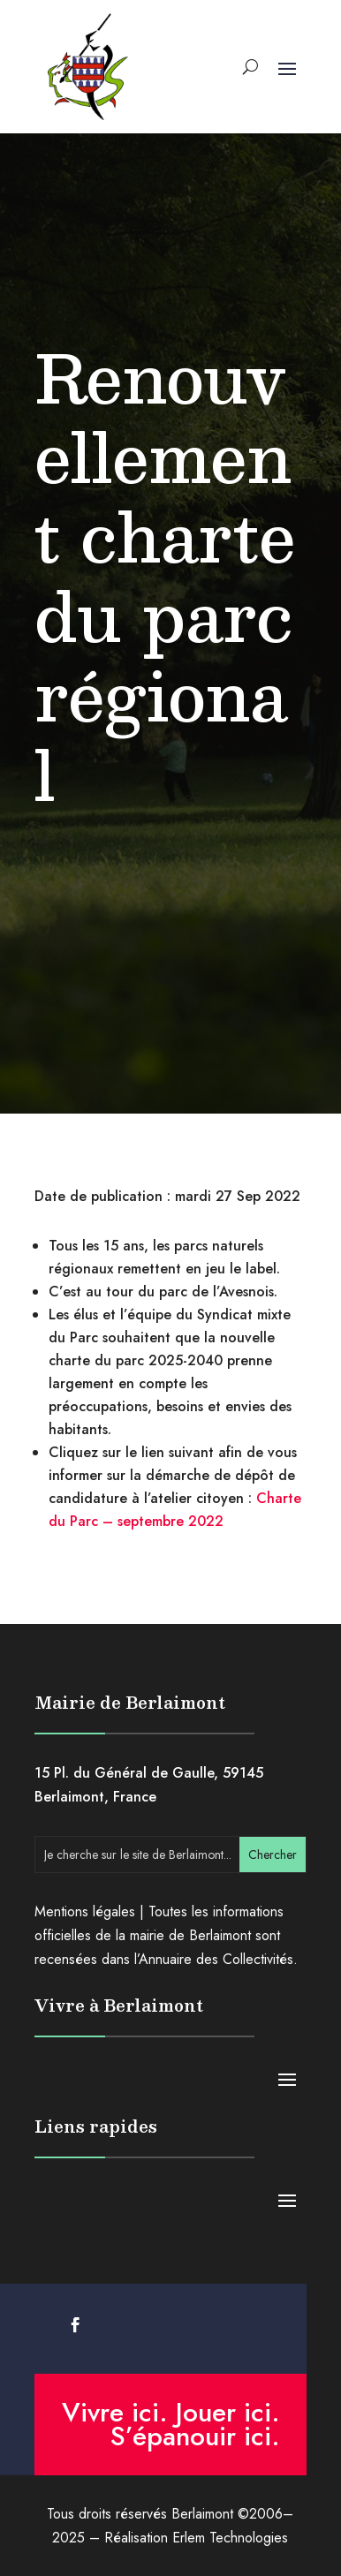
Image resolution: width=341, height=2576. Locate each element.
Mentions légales (84, 1911)
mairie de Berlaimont (190, 1935)
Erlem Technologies (230, 2537)
